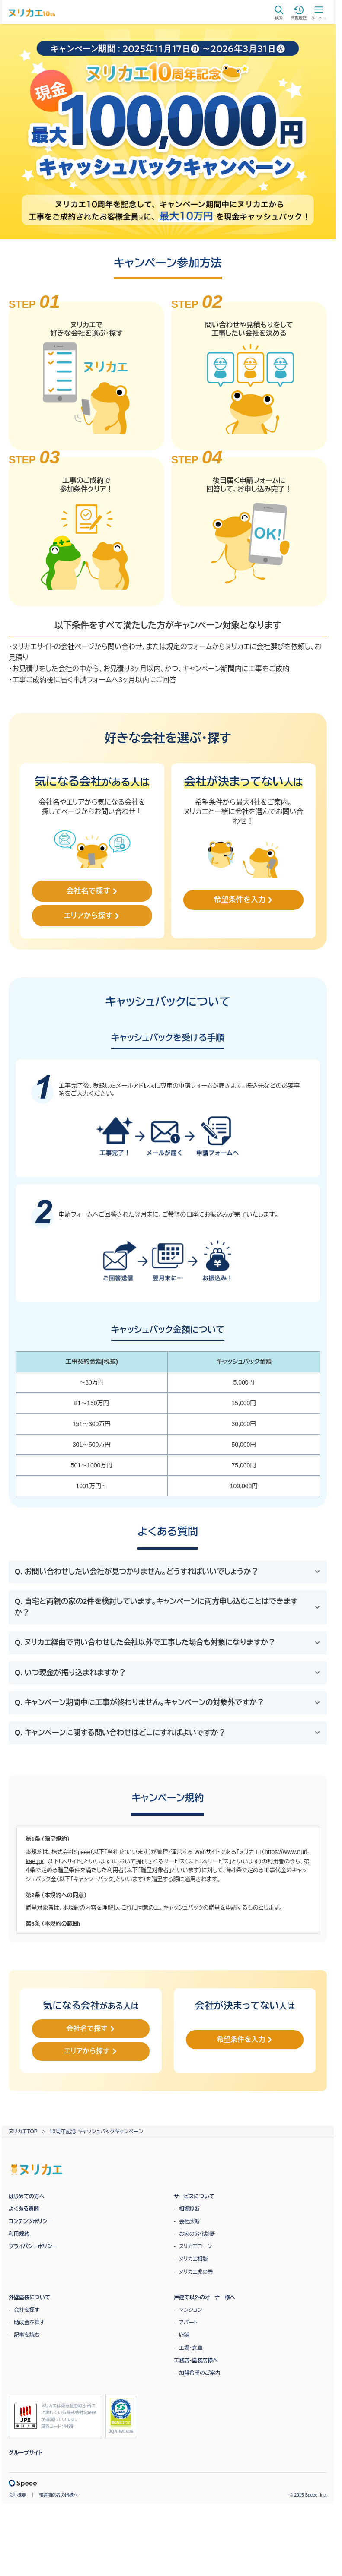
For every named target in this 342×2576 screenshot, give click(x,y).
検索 (279, 12)
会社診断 (189, 2218)
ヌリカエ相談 (193, 2256)
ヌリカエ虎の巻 (196, 2269)
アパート (188, 2319)
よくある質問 (24, 2206)
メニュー (319, 12)
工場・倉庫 (190, 2345)
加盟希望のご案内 (200, 2370)
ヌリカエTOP (23, 2129)
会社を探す (26, 2307)
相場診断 (189, 2206)
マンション (190, 2307)
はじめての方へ (27, 2193)
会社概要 (17, 2492)
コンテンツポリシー (30, 2218)
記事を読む (27, 2332)
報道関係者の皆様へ (58, 2492)
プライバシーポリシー (33, 2243)
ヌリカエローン (195, 2243)
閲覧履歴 (299, 12)
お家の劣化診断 (197, 2231)
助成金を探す (29, 2319)
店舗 (184, 2332)
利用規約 (19, 2231)
